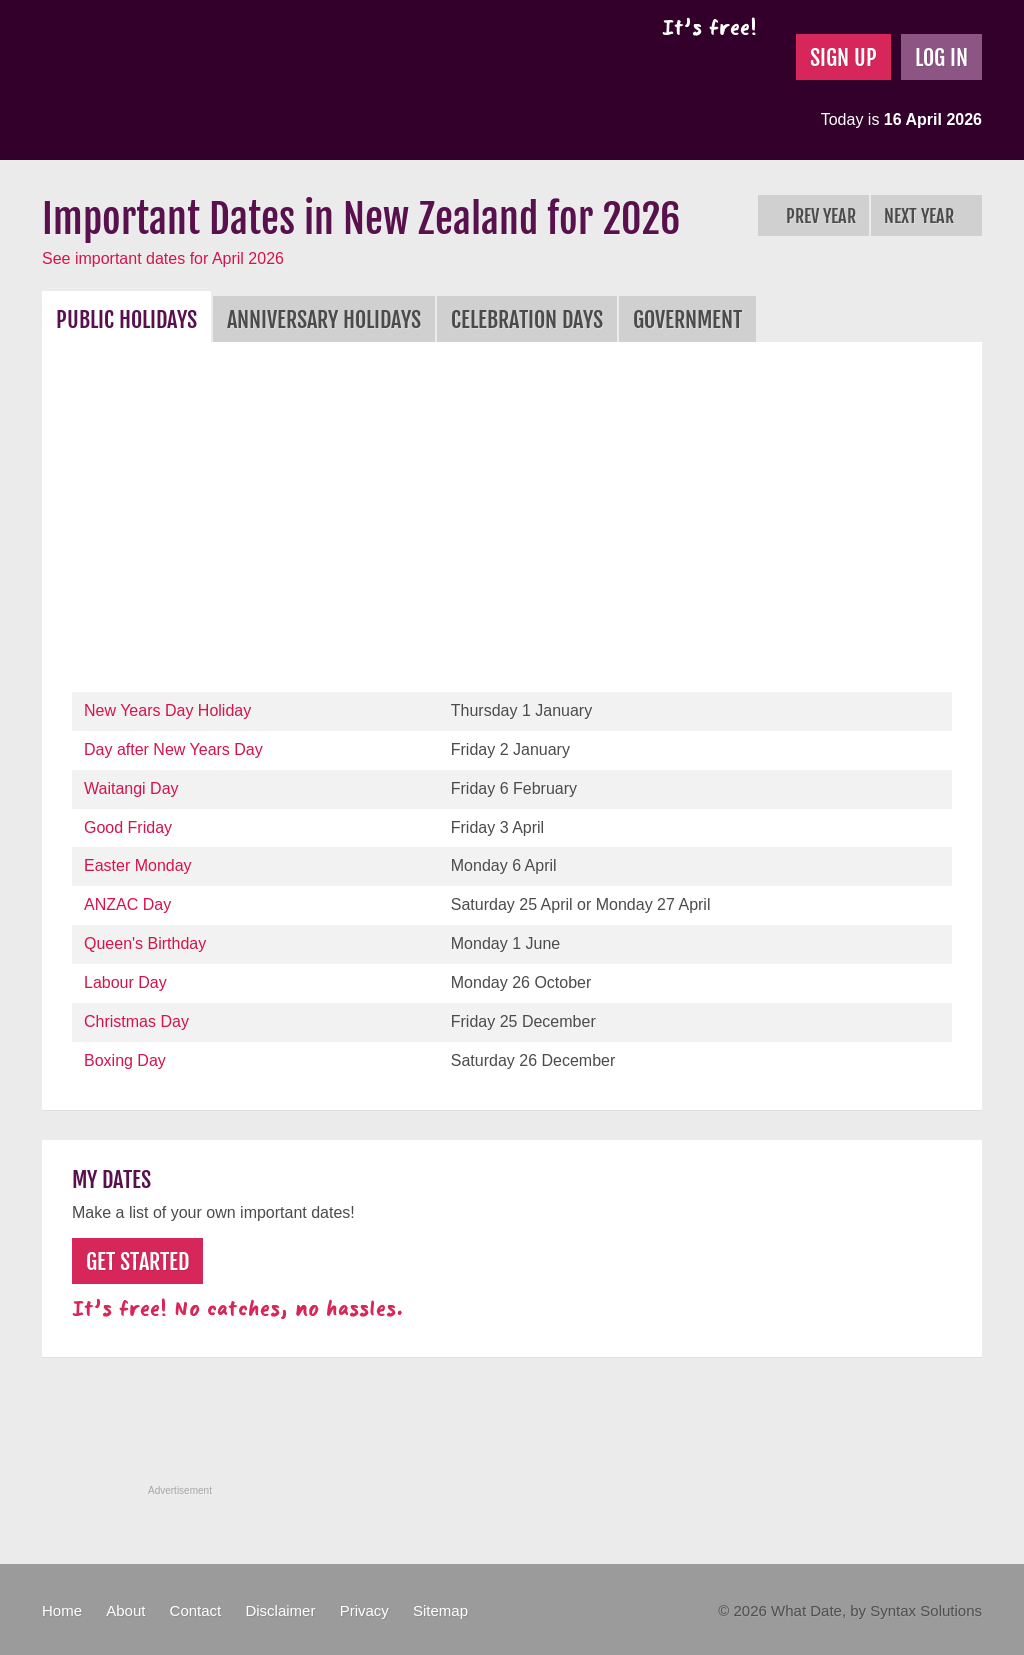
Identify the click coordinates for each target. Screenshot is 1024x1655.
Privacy (364, 1610)
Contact (196, 1610)
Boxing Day (125, 1060)
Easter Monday (138, 865)
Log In (941, 57)
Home (62, 1610)
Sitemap (440, 1610)
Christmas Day (136, 1021)
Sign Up (843, 57)
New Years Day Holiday (167, 710)
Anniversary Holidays (324, 319)
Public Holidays (126, 319)
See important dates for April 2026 (163, 258)
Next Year (926, 216)
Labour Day (125, 982)
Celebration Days (527, 319)
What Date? (210, 80)
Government (687, 319)
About (125, 1610)
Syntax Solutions (926, 1610)
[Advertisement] (512, 522)
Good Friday (128, 827)
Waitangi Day (131, 788)
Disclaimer (280, 1610)
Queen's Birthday (145, 943)
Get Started (137, 1261)
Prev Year (813, 216)
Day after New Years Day (173, 749)
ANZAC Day (127, 904)
